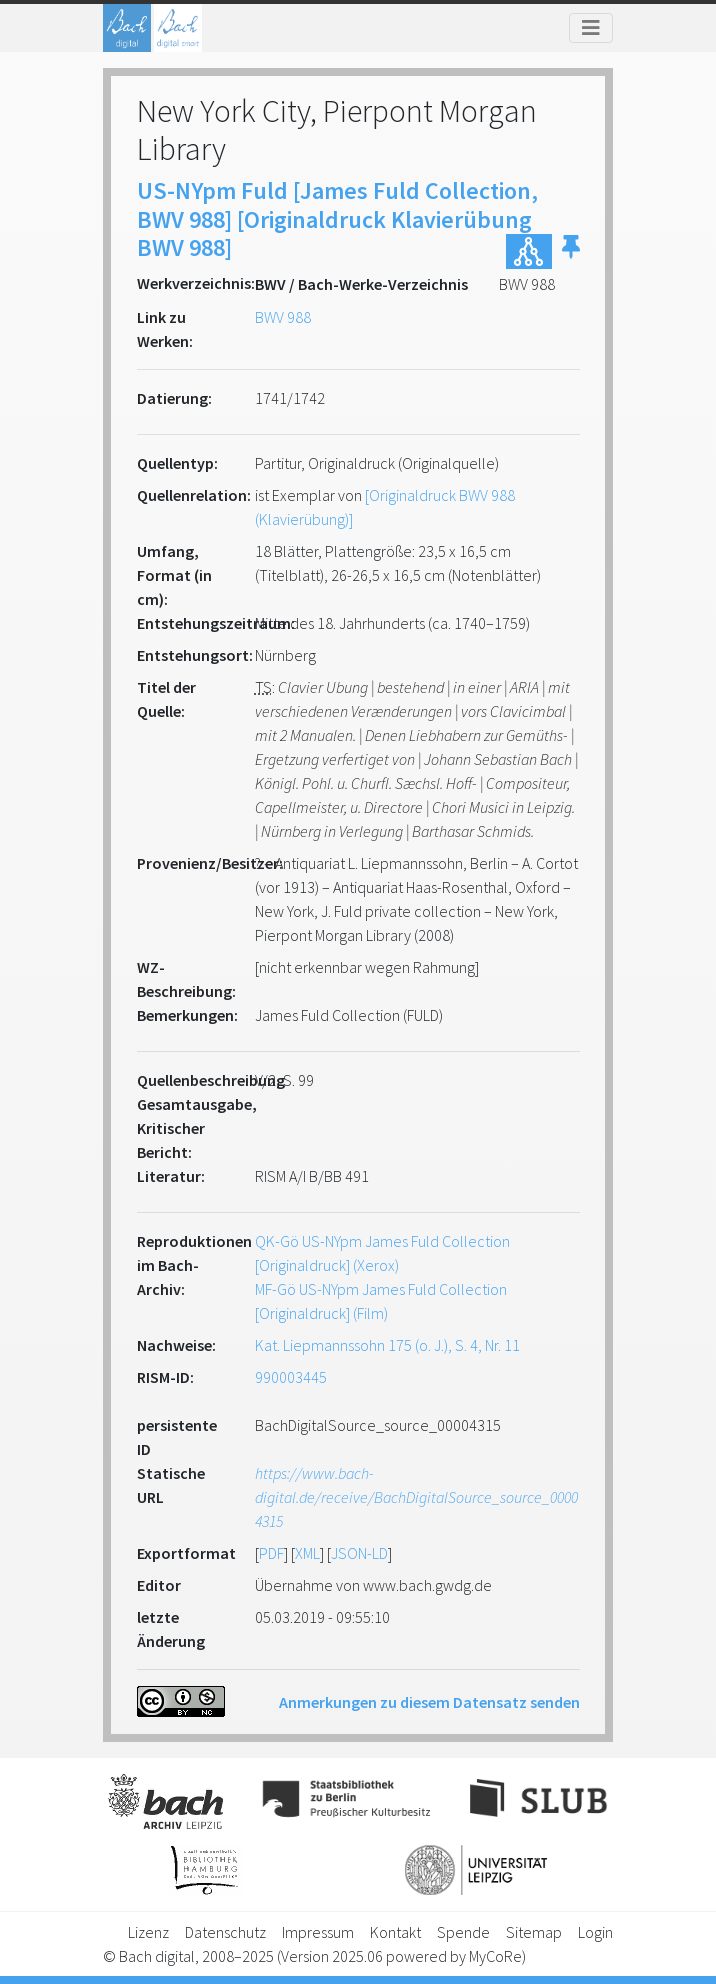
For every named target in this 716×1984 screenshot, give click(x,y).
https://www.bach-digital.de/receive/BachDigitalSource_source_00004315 (416, 1497)
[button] (571, 251)
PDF (271, 1553)
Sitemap (534, 1932)
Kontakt (395, 1932)
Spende (463, 1932)
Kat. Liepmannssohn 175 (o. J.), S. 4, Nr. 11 (387, 1345)
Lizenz (148, 1932)
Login (595, 1932)
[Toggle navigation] (591, 28)
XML (307, 1553)
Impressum (318, 1932)
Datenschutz (225, 1932)
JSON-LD (359, 1553)
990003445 (291, 1377)
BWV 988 (283, 317)
